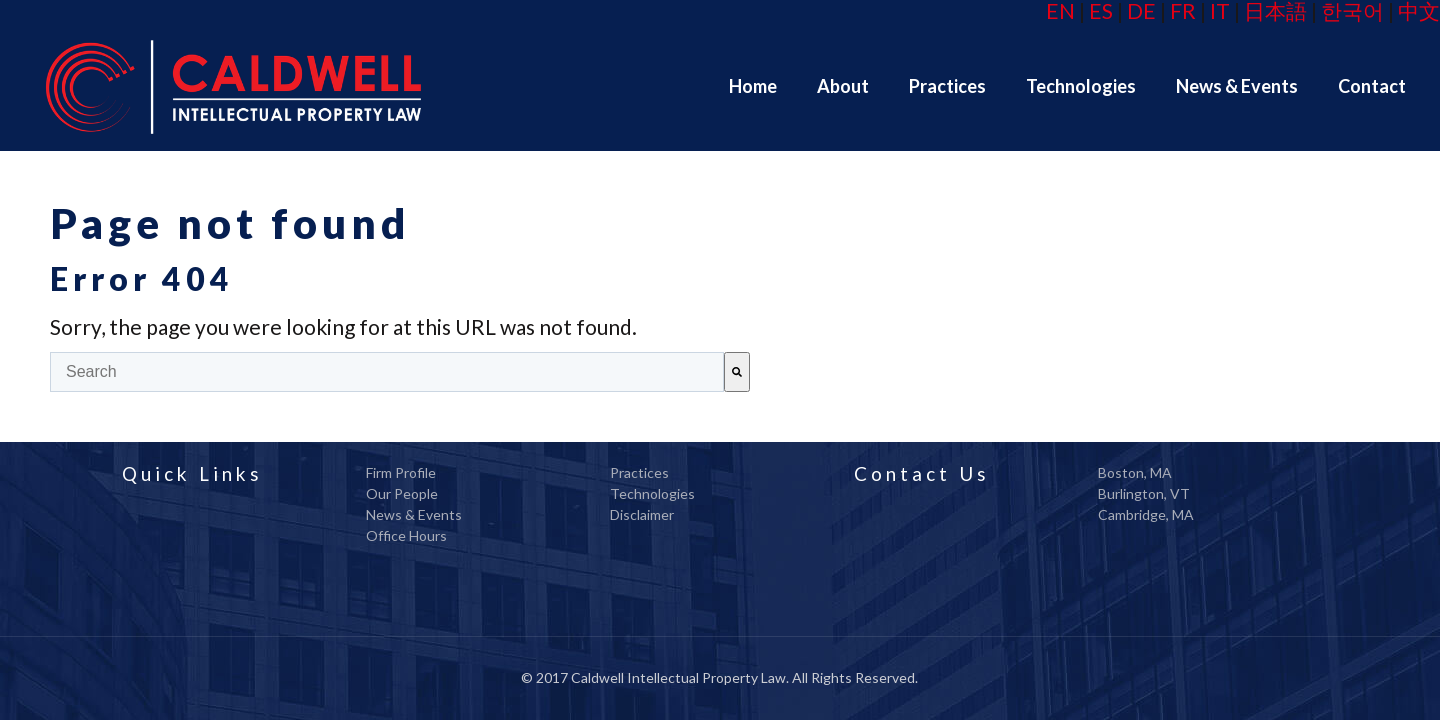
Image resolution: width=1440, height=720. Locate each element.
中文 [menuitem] (1419, 10)
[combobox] (387, 372)
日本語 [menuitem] (1275, 10)
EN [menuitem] (1060, 10)
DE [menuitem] (1141, 10)
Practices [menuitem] (639, 472)
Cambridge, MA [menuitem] (1146, 514)
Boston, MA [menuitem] (1135, 472)
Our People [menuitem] (402, 493)
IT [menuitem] (1220, 10)
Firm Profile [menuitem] (401, 472)
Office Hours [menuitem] (406, 535)
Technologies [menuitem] (652, 493)
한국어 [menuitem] (1352, 10)
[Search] (737, 372)
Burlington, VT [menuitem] (1144, 493)
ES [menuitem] (1101, 10)
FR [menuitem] (1183, 10)
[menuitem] (753, 86)
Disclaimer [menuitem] (642, 514)
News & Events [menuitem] (414, 514)
